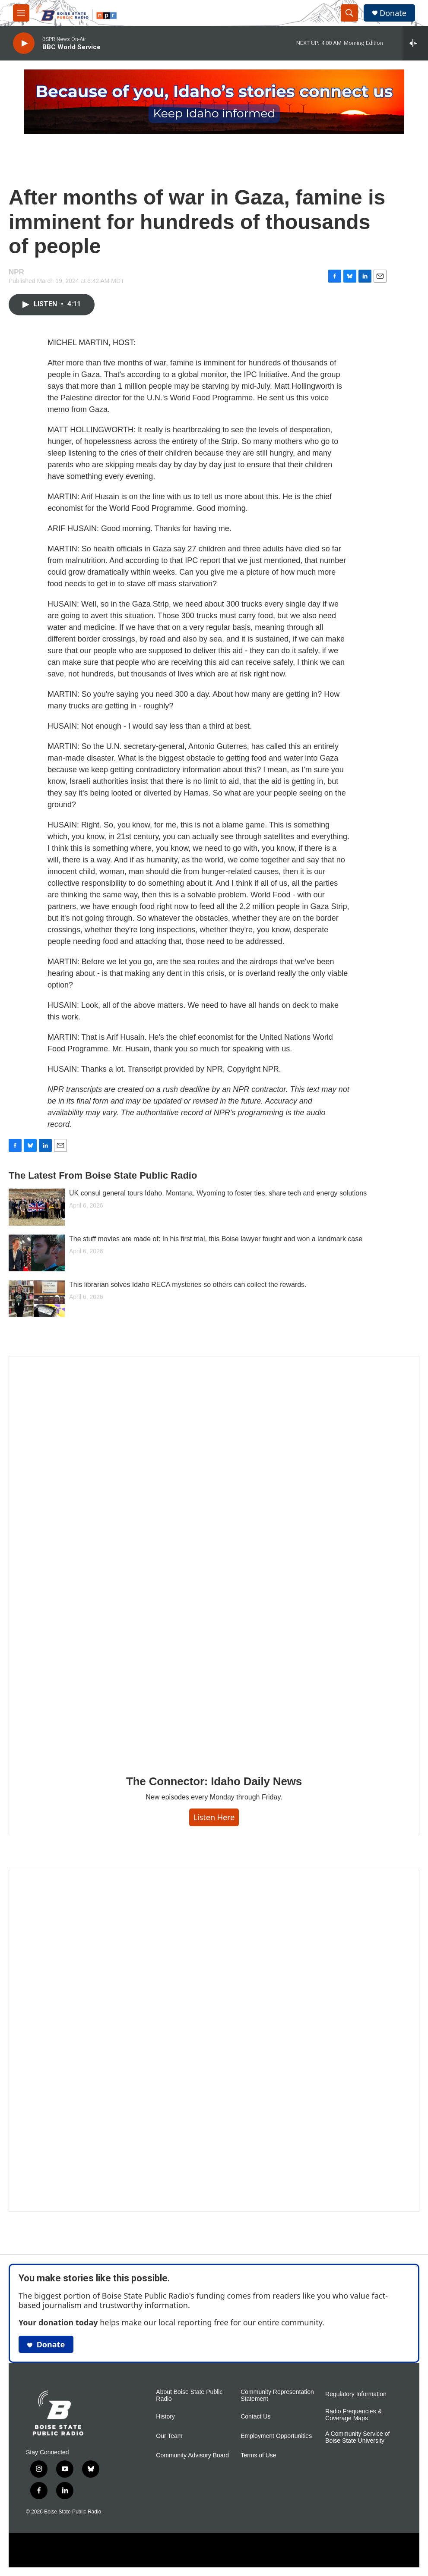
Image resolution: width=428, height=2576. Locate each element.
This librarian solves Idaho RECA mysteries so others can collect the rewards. (188, 1284)
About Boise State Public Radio (189, 2395)
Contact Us (255, 2416)
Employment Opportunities (276, 2436)
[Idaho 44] (214, 2040)
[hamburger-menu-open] (21, 13)
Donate (393, 13)
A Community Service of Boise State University (357, 2437)
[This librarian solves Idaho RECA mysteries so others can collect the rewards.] (37, 1298)
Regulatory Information (356, 2394)
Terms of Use (258, 2455)
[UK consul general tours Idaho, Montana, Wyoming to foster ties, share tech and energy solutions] (37, 1207)
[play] (24, 43)
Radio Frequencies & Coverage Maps (353, 2415)
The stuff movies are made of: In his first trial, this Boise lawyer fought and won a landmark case (215, 1238)
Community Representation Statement (277, 2395)
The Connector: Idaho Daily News (214, 1781)
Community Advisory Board (192, 2455)
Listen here (214, 1817)
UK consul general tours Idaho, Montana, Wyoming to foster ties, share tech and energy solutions (218, 1193)
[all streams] (415, 43)
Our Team (169, 2436)
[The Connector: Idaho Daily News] (214, 1559)
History (165, 2416)
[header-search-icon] (349, 13)
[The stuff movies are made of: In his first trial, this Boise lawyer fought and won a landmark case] (37, 1252)
